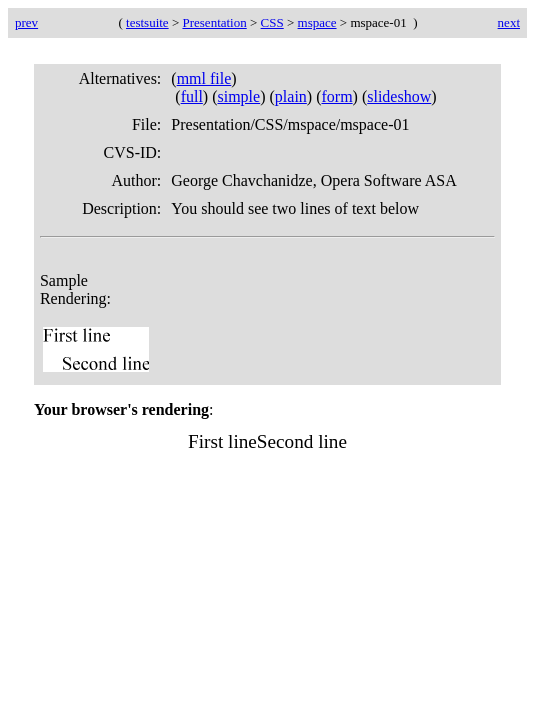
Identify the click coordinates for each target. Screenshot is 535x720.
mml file (204, 78)
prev (26, 22)
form (336, 96)
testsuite (147, 22)
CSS (272, 22)
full (192, 96)
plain (291, 96)
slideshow (399, 96)
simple (239, 96)
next (509, 22)
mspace (317, 22)
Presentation (214, 22)
